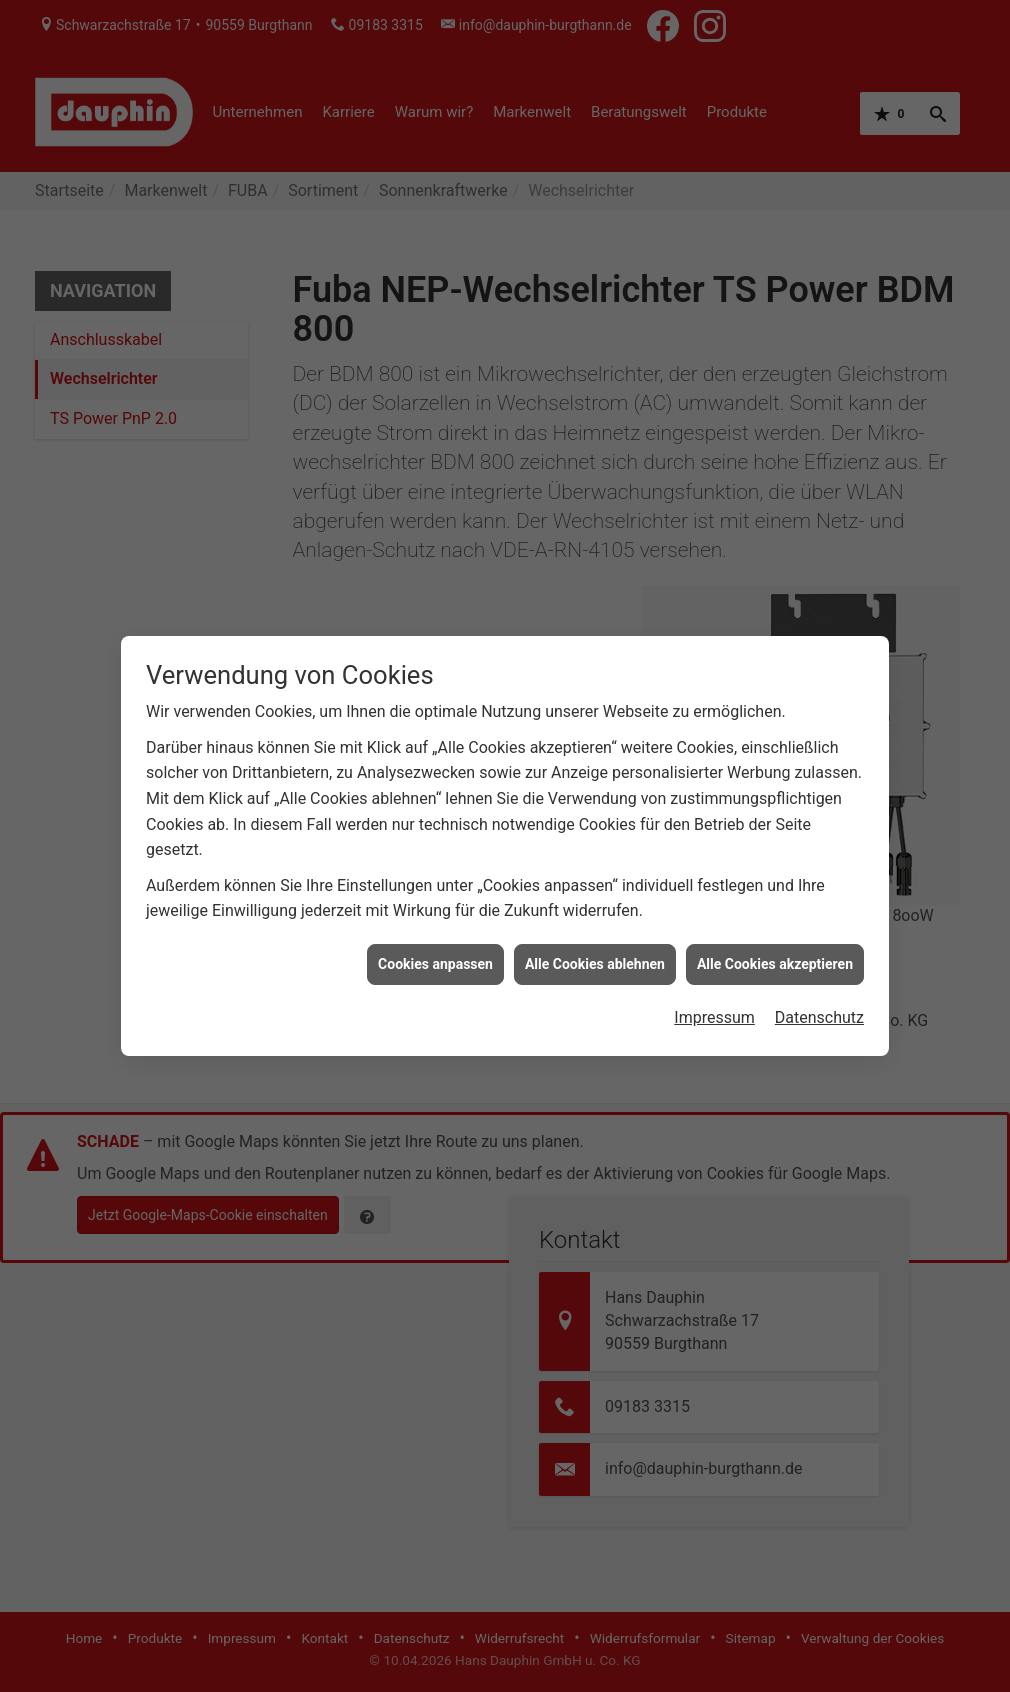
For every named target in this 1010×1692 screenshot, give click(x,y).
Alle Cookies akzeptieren (775, 945)
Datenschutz (819, 998)
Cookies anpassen (435, 945)
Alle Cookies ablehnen (595, 945)
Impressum (714, 998)
